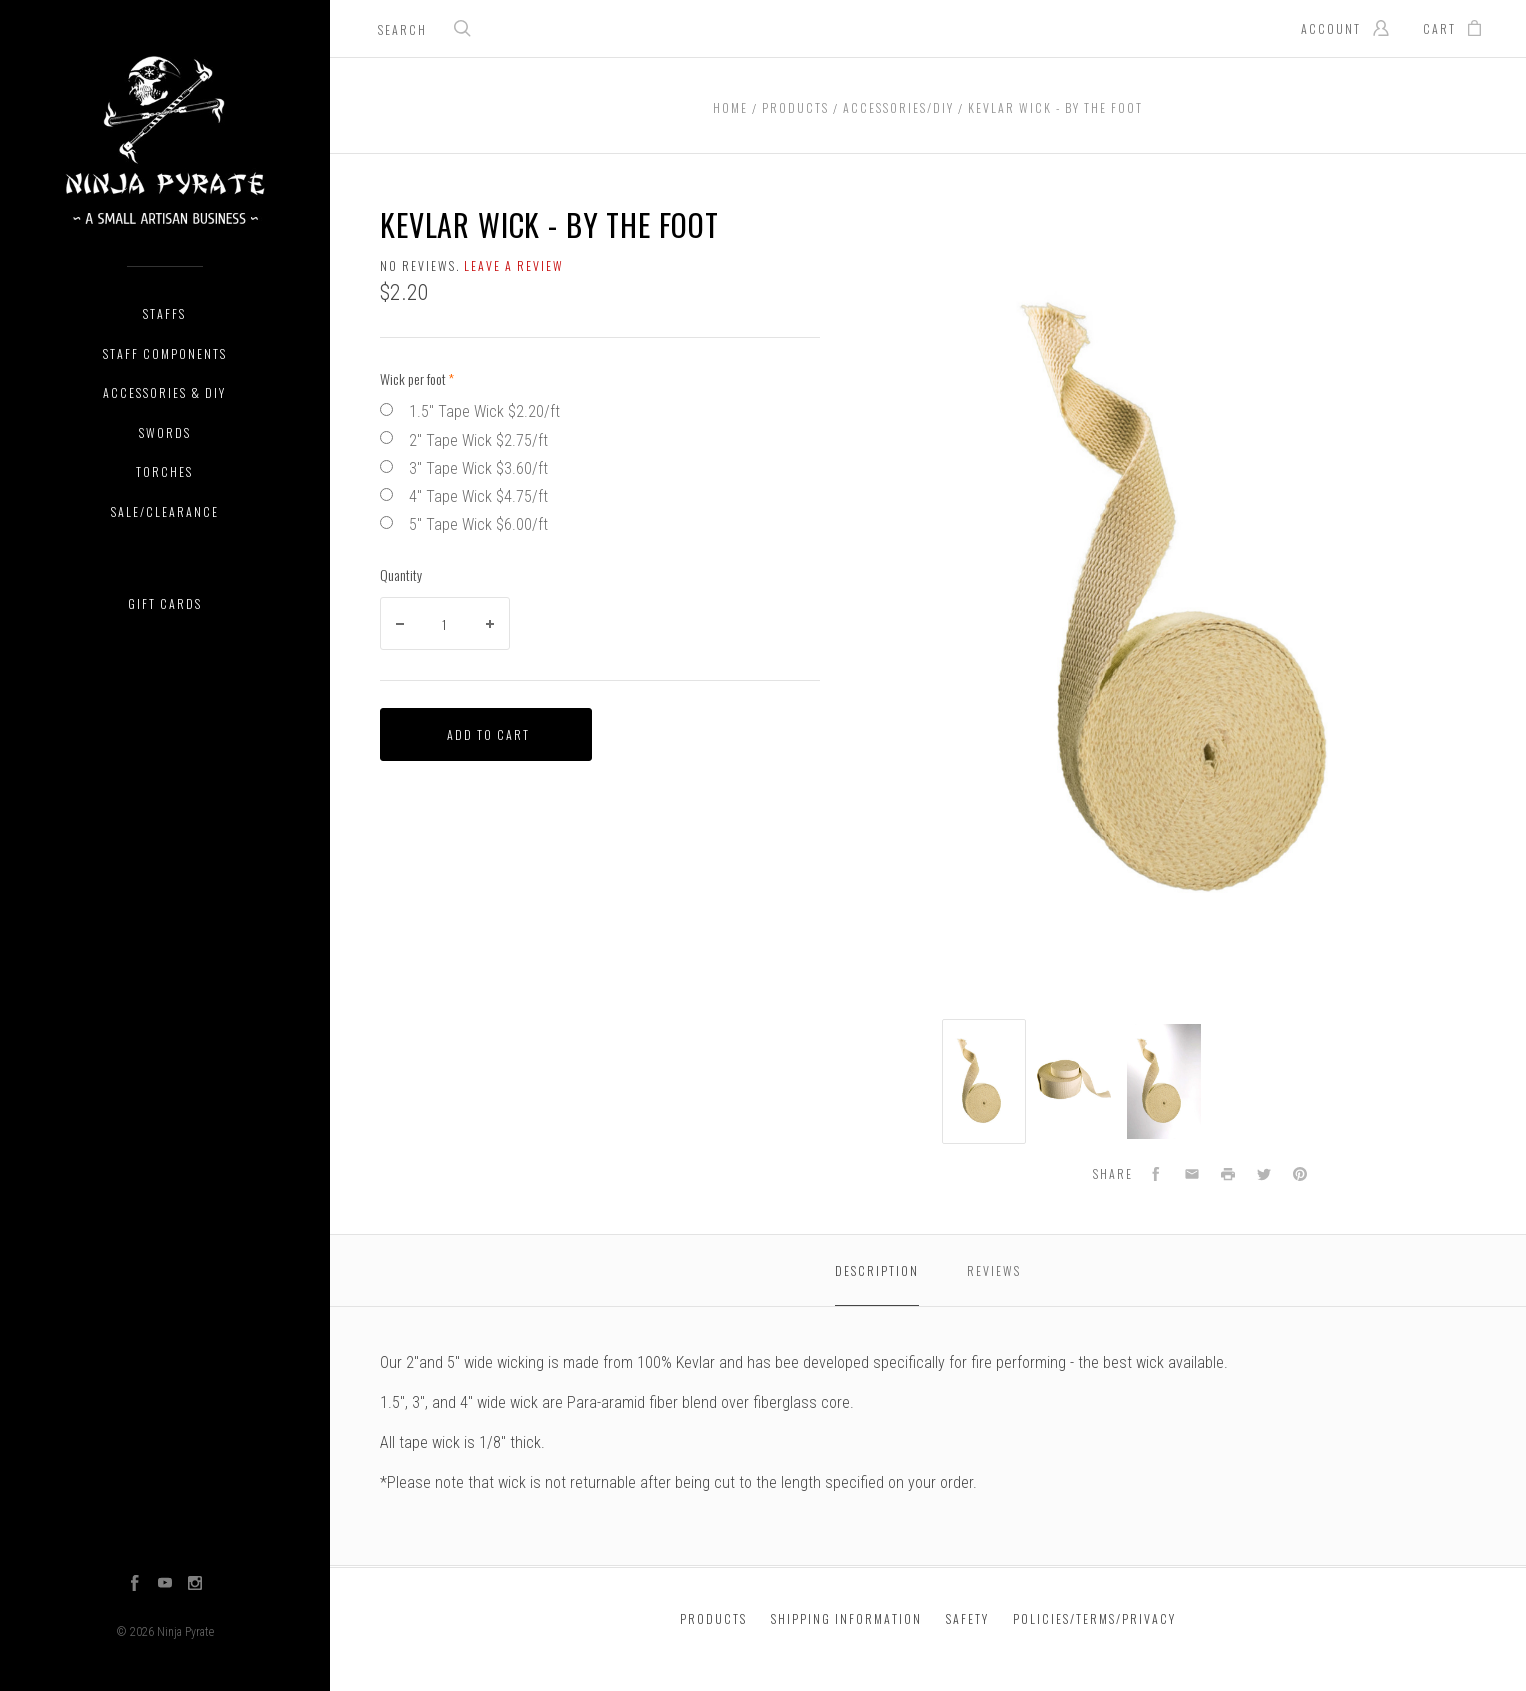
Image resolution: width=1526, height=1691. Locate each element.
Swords (165, 432)
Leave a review (514, 265)
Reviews (994, 1270)
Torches (164, 471)
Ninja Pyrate (185, 1632)
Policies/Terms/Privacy (1094, 1618)
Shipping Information (846, 1618)
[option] (984, 1081)
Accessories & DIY (164, 392)
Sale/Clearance (165, 511)
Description (877, 1270)
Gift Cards (165, 603)
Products (713, 1618)
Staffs (164, 313)
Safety (967, 1618)
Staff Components (165, 353)
